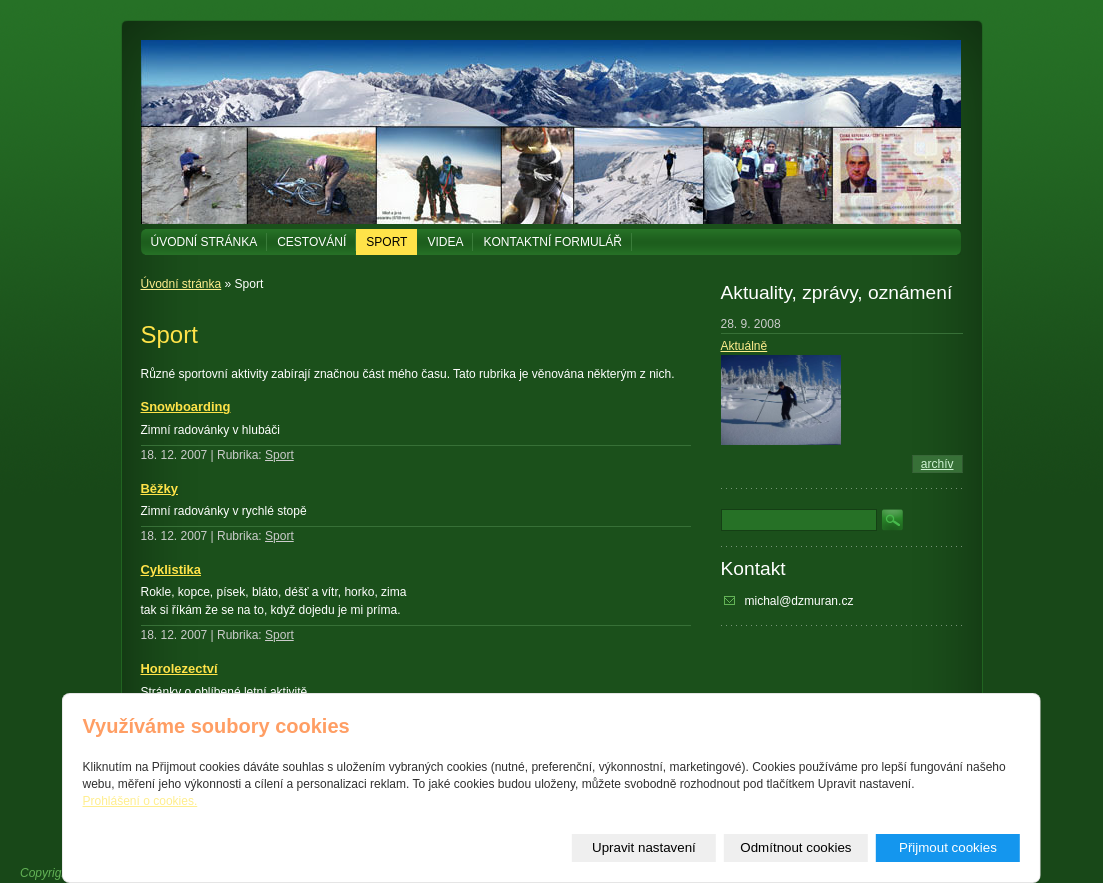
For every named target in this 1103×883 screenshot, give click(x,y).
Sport (386, 242)
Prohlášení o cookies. (140, 801)
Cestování (311, 242)
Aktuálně (744, 346)
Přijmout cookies (948, 847)
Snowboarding (186, 406)
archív (937, 464)
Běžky (159, 488)
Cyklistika (171, 569)
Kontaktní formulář (552, 242)
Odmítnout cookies (795, 847)
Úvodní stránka (204, 242)
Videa (445, 242)
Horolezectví (179, 668)
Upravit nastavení (644, 847)
